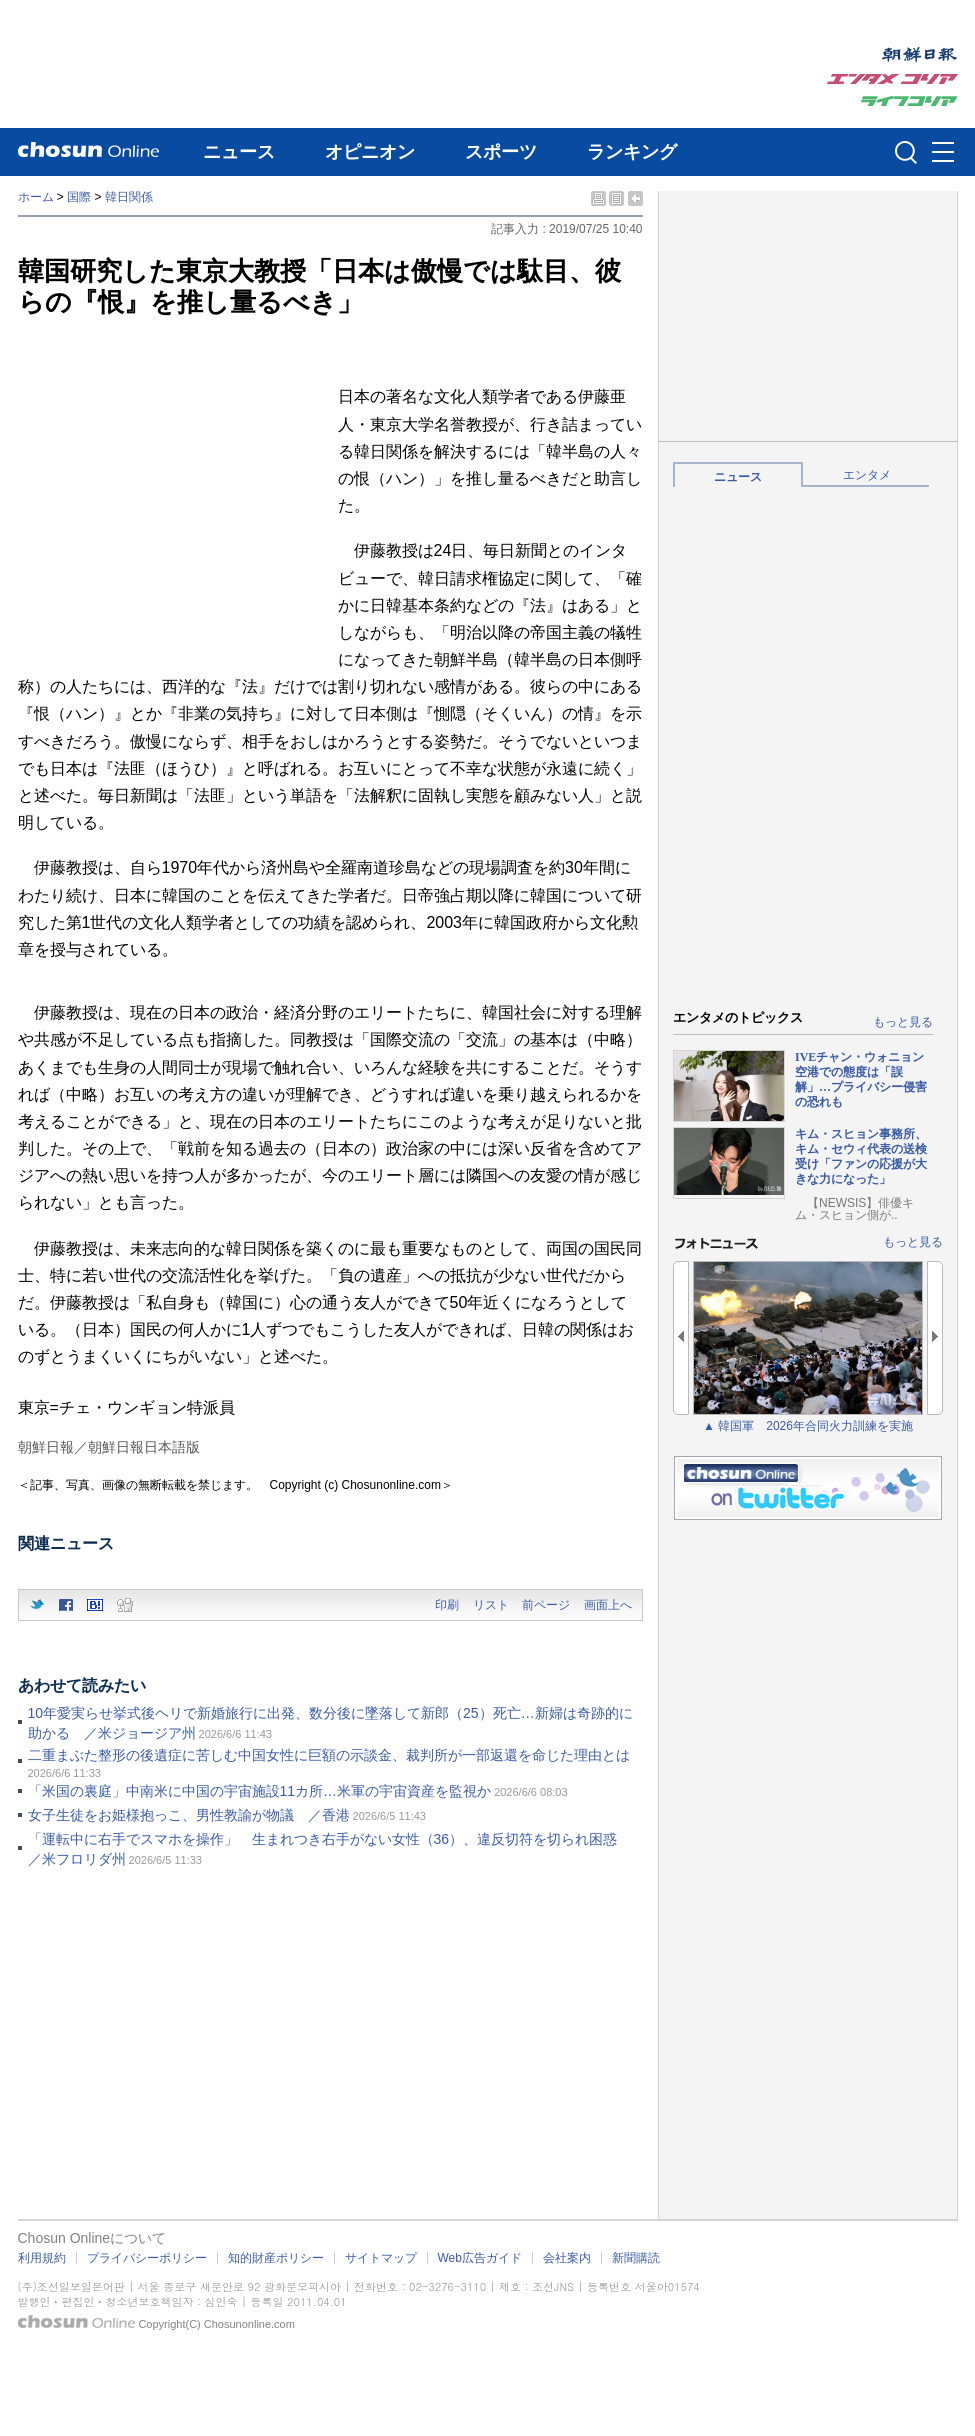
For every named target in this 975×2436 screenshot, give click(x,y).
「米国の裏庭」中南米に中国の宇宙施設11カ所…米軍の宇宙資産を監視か (260, 1791)
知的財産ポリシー (276, 2258)
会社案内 (567, 2258)
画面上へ (608, 1605)
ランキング (632, 152)
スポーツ (501, 152)
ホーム (36, 197)
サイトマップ (381, 2258)
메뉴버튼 (943, 153)
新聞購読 (636, 2258)
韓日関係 (129, 197)
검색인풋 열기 (906, 152)
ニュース (239, 152)
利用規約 (42, 2258)
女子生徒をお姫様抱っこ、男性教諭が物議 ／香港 (189, 1815)
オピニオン (370, 152)
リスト (491, 1605)
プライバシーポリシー (147, 2258)
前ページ (546, 1605)
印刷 (447, 1605)
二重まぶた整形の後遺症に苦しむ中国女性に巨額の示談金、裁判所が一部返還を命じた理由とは (329, 1755)
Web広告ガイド (480, 2258)
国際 (79, 197)
